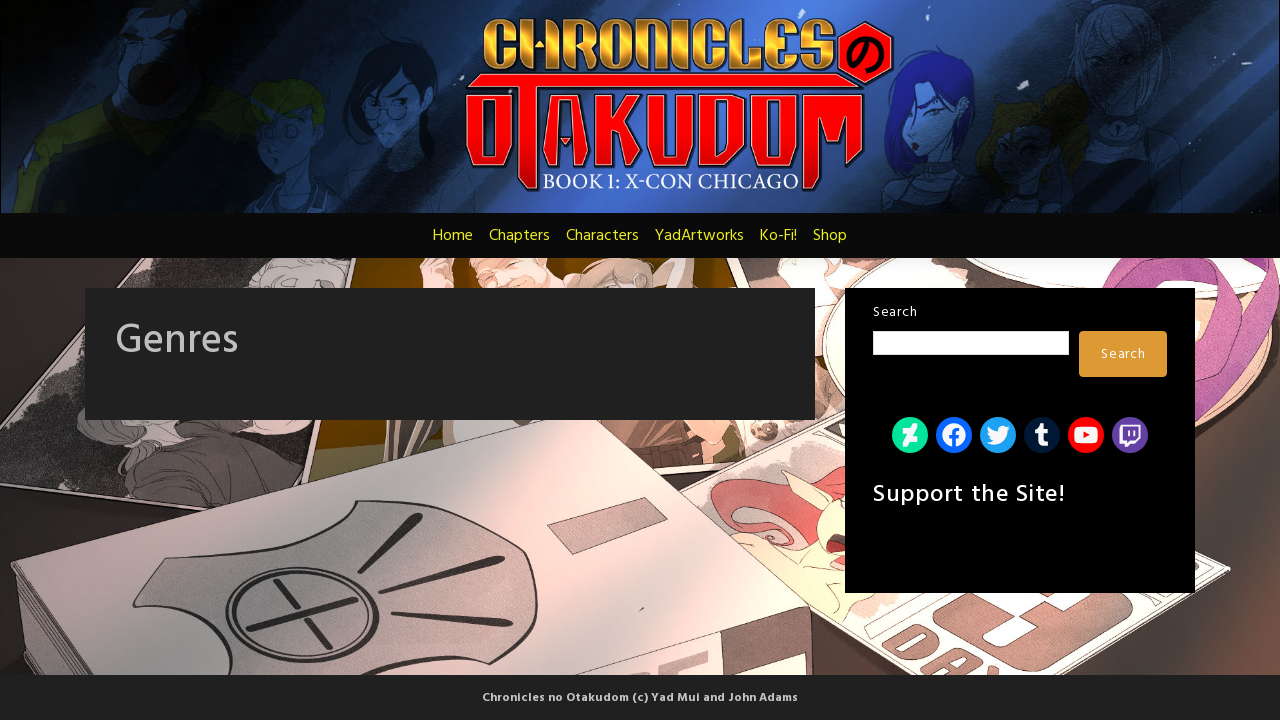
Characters (602, 236)
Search (895, 312)
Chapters (519, 236)
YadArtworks (699, 236)
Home (453, 236)
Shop (830, 236)
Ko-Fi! (778, 236)
